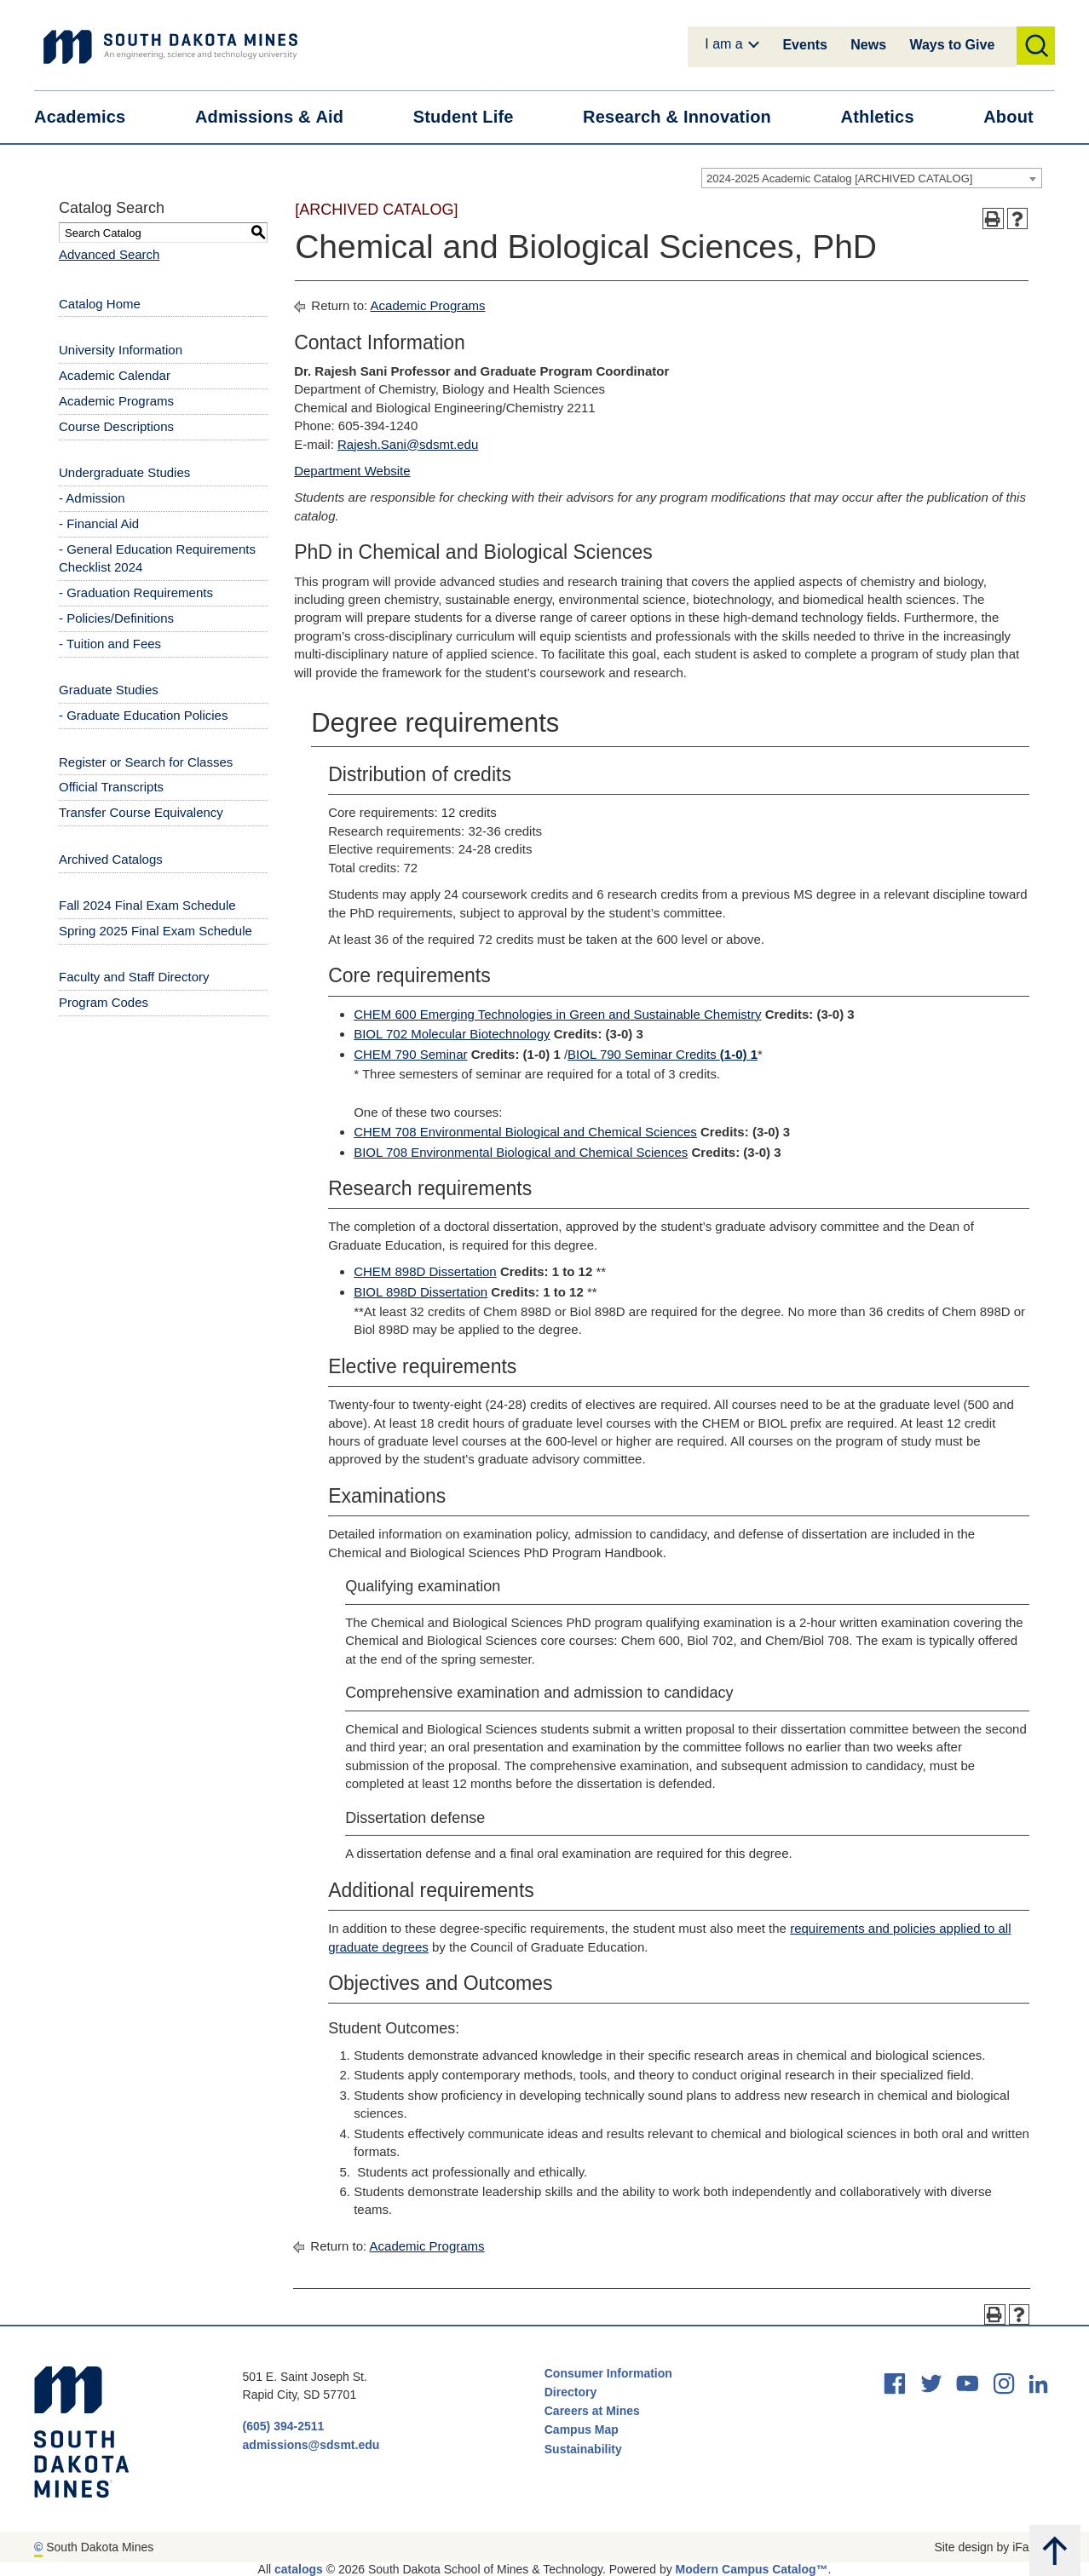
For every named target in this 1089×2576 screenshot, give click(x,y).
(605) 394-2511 (284, 2426)
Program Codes (103, 1002)
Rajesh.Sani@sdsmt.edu (407, 444)
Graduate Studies (108, 689)
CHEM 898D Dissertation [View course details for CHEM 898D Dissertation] (425, 1271)
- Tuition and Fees (110, 643)
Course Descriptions (116, 426)
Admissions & (280, 117)
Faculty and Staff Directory (134, 976)
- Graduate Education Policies (143, 715)
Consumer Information (608, 2373)
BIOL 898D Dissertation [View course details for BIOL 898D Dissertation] (420, 1292)
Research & (687, 117)
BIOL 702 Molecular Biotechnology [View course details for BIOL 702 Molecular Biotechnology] (452, 1033)
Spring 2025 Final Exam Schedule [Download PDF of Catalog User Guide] (155, 930)
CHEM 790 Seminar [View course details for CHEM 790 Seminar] (410, 1054)
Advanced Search (109, 254)
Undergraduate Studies (124, 472)
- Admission (92, 498)
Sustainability (584, 2449)
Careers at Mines (592, 2411)
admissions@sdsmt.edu (311, 2445)
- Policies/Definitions (116, 618)
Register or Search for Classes (146, 762)
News (868, 44)
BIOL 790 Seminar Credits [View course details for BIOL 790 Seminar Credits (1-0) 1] (663, 1054)
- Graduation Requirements (136, 592)
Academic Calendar (114, 375)
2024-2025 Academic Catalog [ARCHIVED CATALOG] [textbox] (839, 178)
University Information (120, 349)
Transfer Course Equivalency (141, 812)
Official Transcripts (111, 786)
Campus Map (581, 2429)
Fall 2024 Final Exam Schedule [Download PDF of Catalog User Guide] (147, 905)
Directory (570, 2392)
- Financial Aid (99, 523)
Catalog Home (100, 303)
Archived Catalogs (111, 859)
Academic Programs (116, 401)
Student (474, 117)
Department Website (352, 470)
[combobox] (871, 178)
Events (804, 44)
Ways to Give (951, 44)
